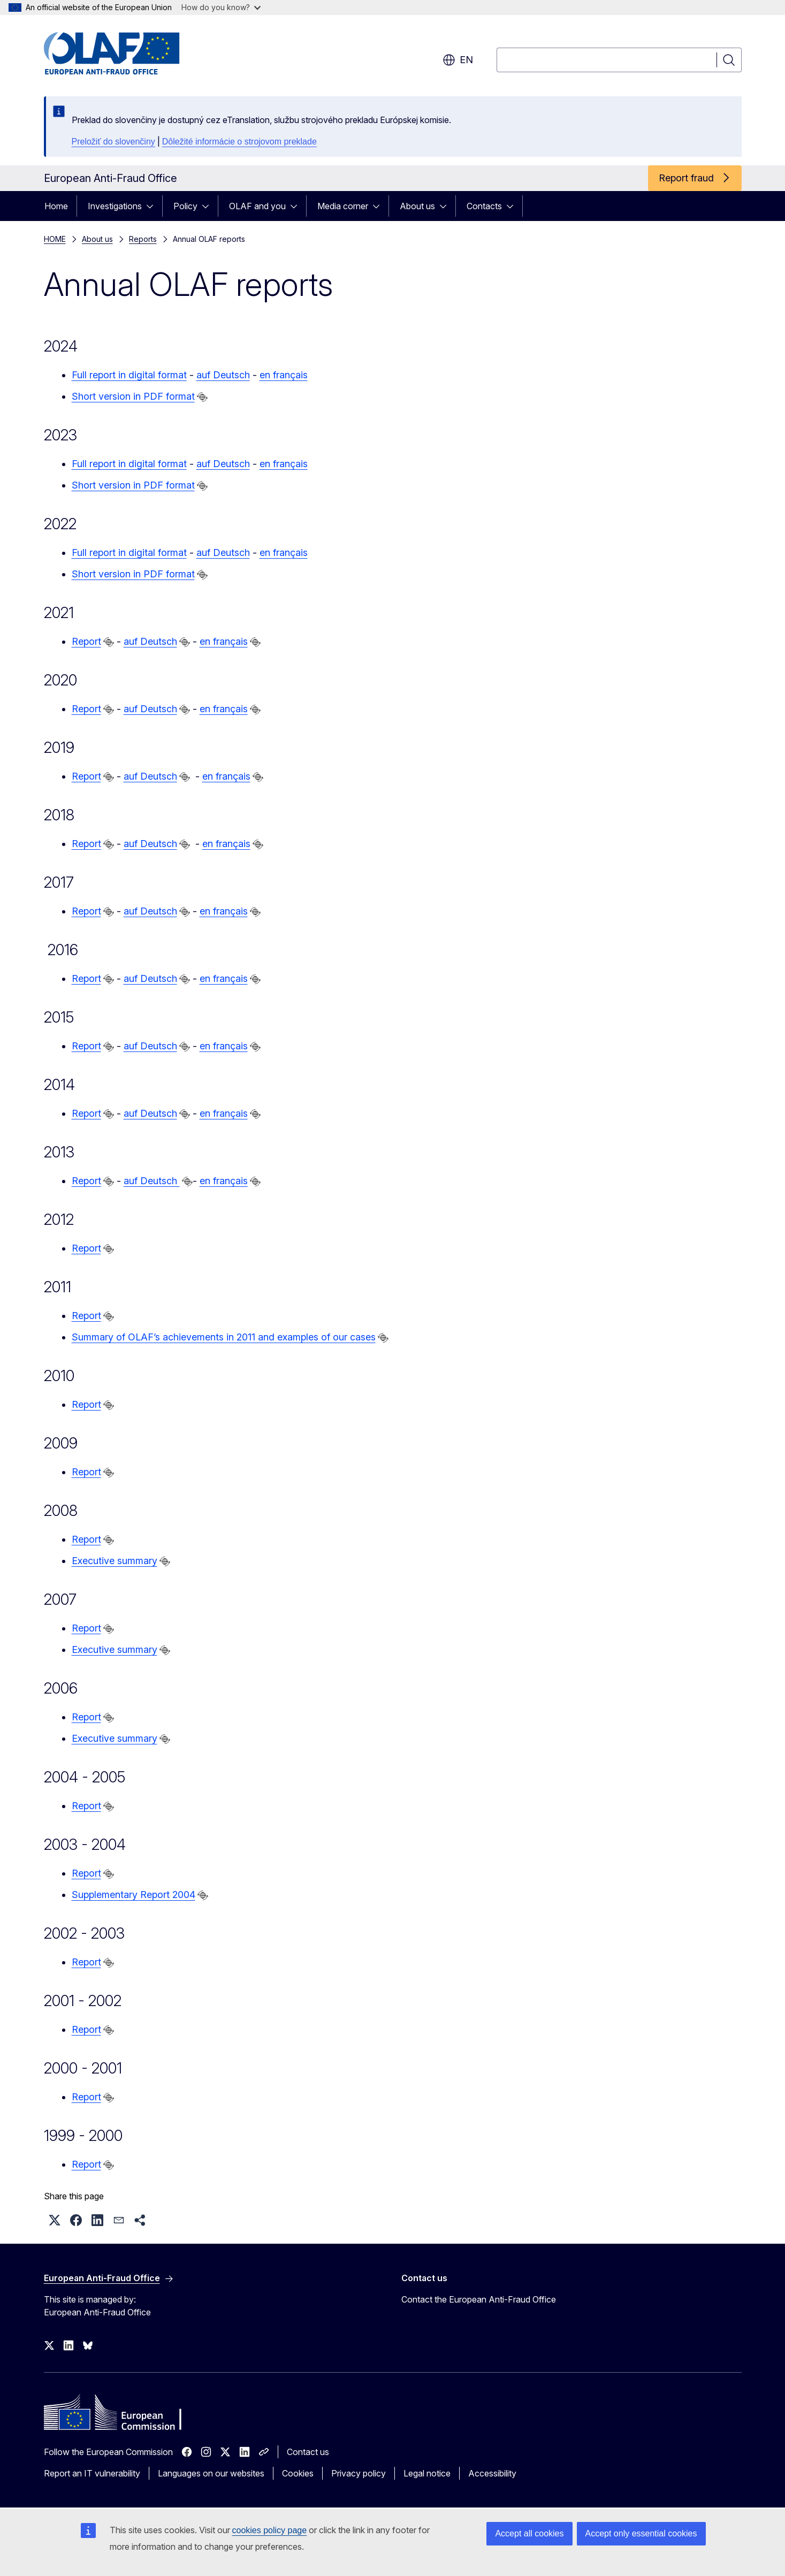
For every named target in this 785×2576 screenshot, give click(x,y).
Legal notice (427, 2473)
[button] (54, 2220)
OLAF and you (257, 206)
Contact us (308, 2452)
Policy (185, 206)
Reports (143, 238)
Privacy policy (358, 2473)
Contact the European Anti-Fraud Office (478, 2299)
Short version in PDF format (133, 396)
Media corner (342, 206)
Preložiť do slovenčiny (113, 141)
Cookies (298, 2473)
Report (86, 641)
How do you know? (221, 7)
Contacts (484, 206)
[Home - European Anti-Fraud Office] (130, 53)
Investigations (115, 206)
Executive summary (114, 1560)
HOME (55, 238)
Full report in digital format (129, 374)
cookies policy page (269, 2530)
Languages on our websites (211, 2473)
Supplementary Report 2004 (133, 1894)
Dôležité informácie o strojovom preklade (239, 141)
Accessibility (492, 2473)
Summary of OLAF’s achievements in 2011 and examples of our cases (224, 1337)
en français (284, 374)
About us (417, 206)
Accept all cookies (529, 2533)
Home (56, 206)
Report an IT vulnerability (92, 2473)
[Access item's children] (153, 206)
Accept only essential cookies (641, 2533)
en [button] (458, 60)
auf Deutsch (223, 374)
